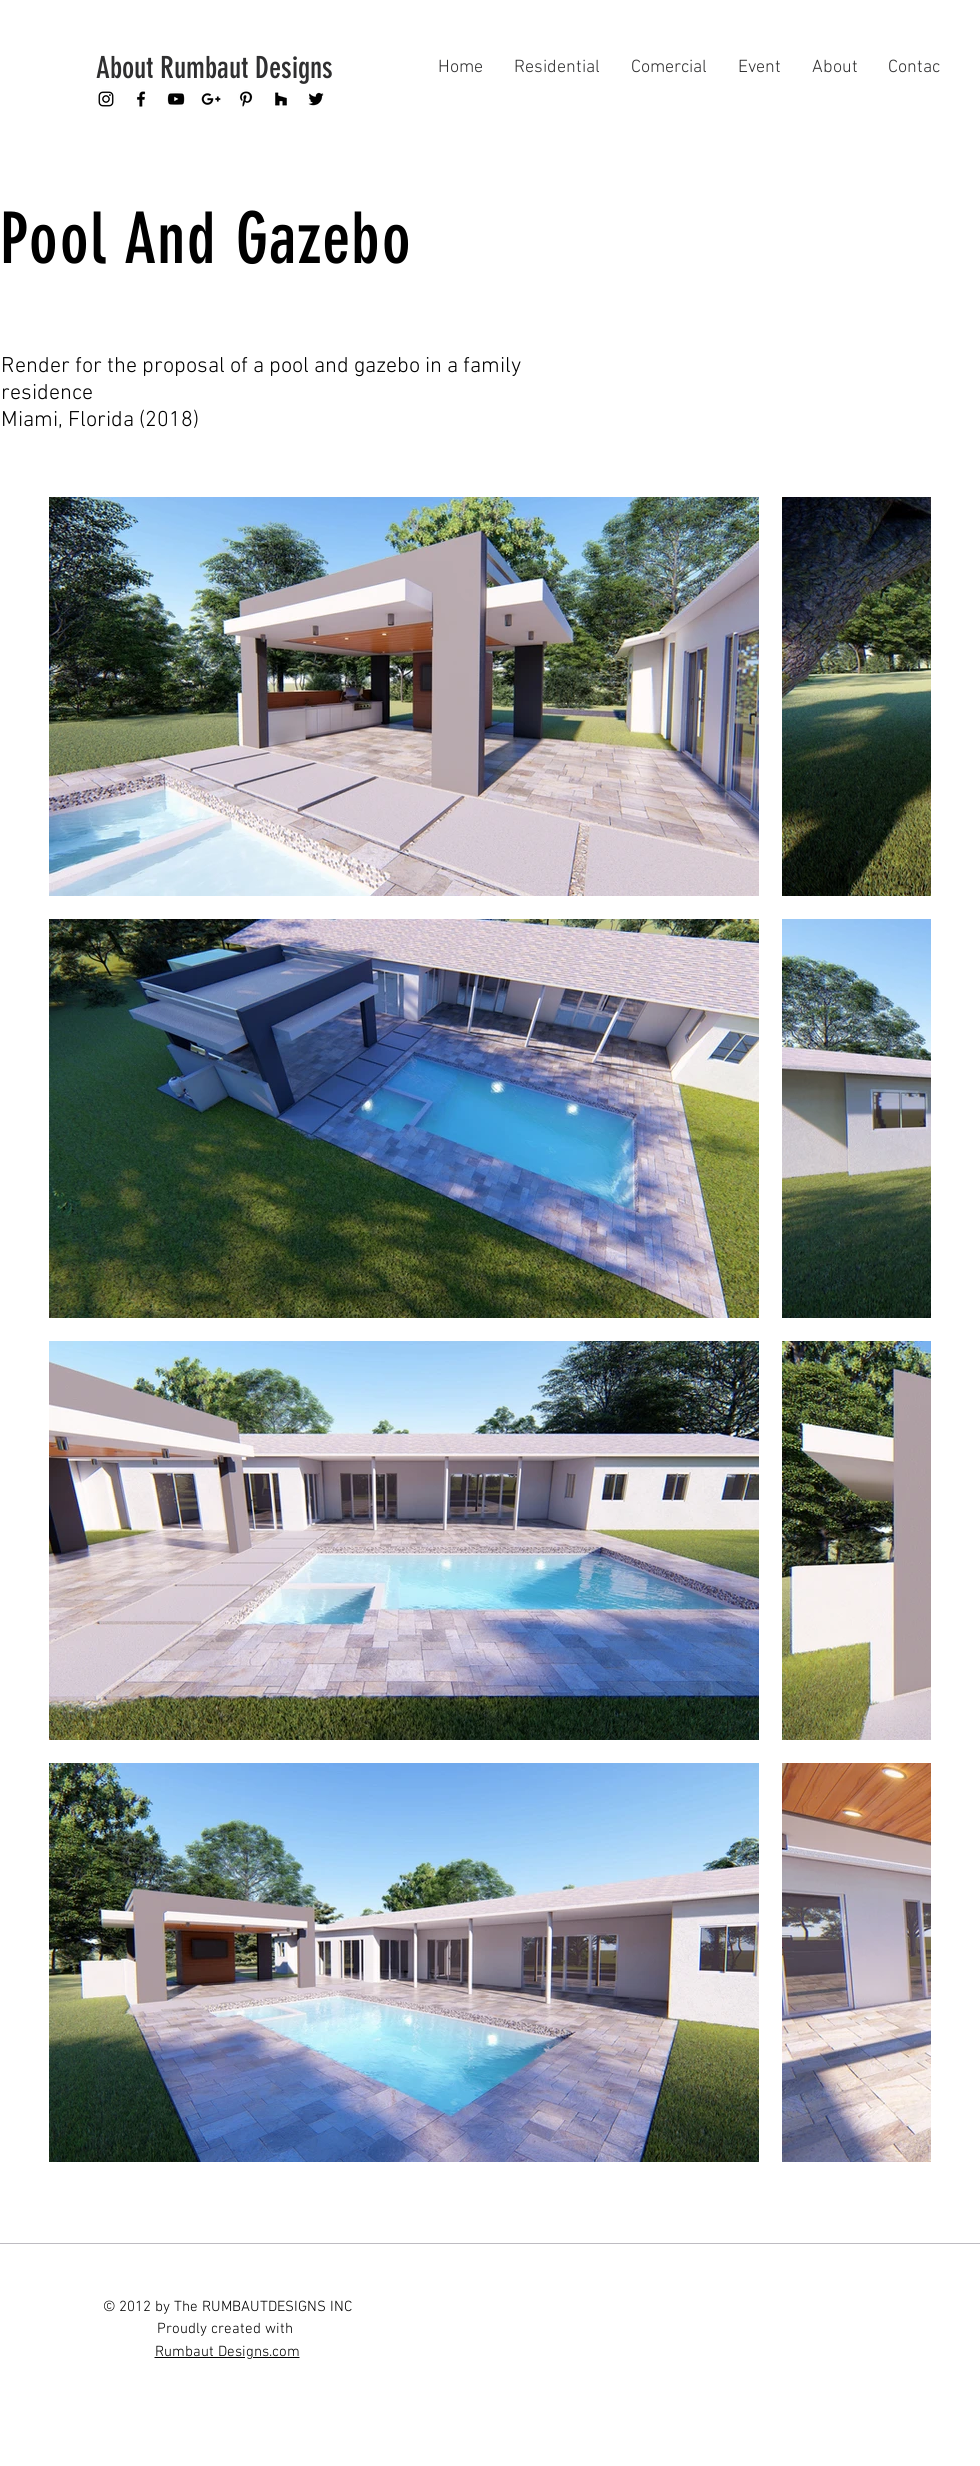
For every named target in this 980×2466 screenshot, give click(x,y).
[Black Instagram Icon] (106, 99)
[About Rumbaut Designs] (220, 68)
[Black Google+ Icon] (211, 99)
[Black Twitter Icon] (316, 99)
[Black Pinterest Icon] (246, 99)
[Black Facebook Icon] (141, 99)
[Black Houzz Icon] (281, 99)
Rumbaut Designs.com (227, 2352)
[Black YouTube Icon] (176, 99)
